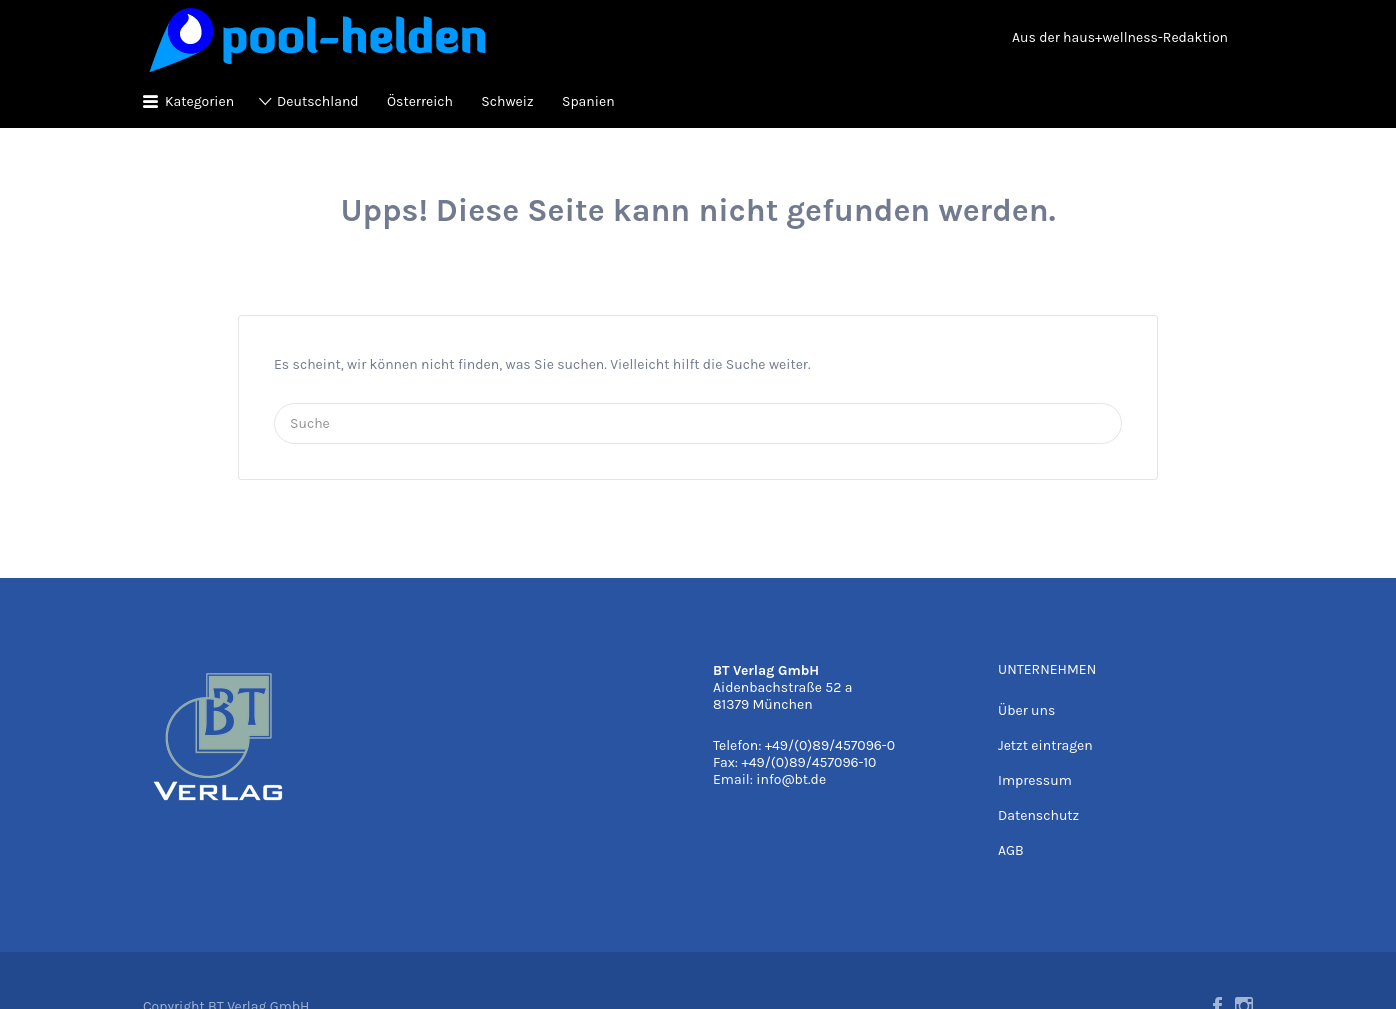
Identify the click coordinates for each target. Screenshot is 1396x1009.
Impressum (1035, 780)
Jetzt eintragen (1045, 745)
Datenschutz (1038, 815)
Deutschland (318, 101)
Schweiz (507, 101)
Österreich (420, 101)
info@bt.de (791, 779)
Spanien (588, 101)
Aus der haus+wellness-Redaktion (1120, 37)
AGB (1011, 850)
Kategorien (199, 101)
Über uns (1026, 710)
